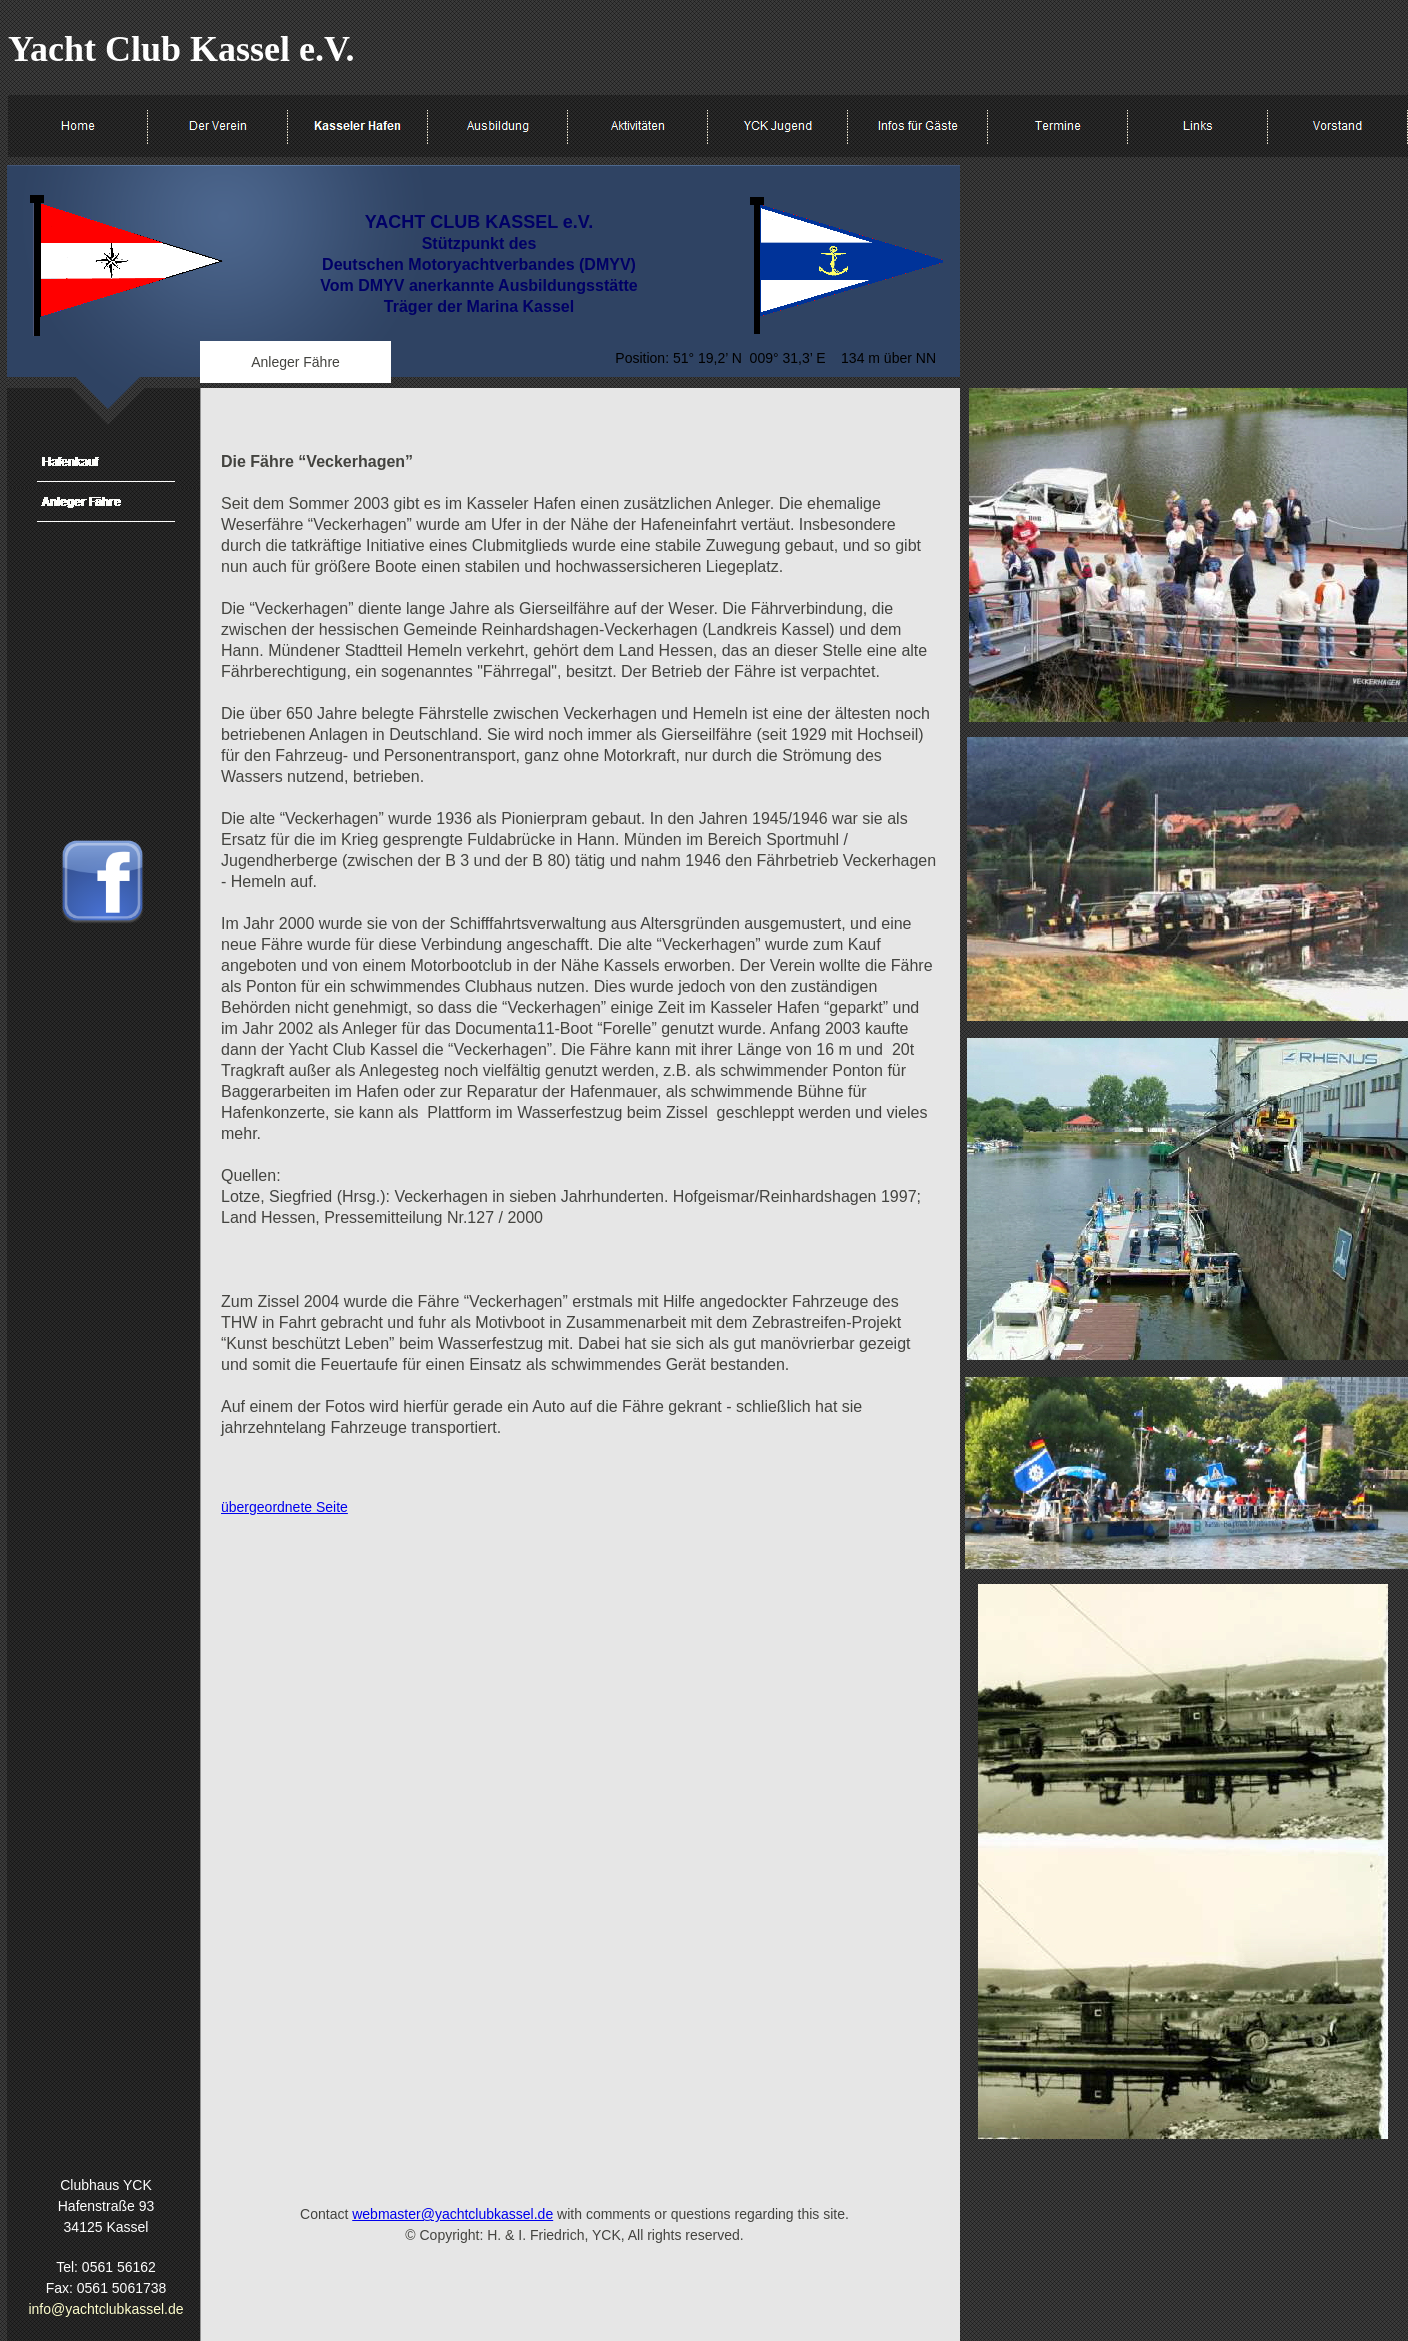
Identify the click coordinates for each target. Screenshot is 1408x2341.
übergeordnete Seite (284, 1507)
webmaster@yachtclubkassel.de (452, 2214)
